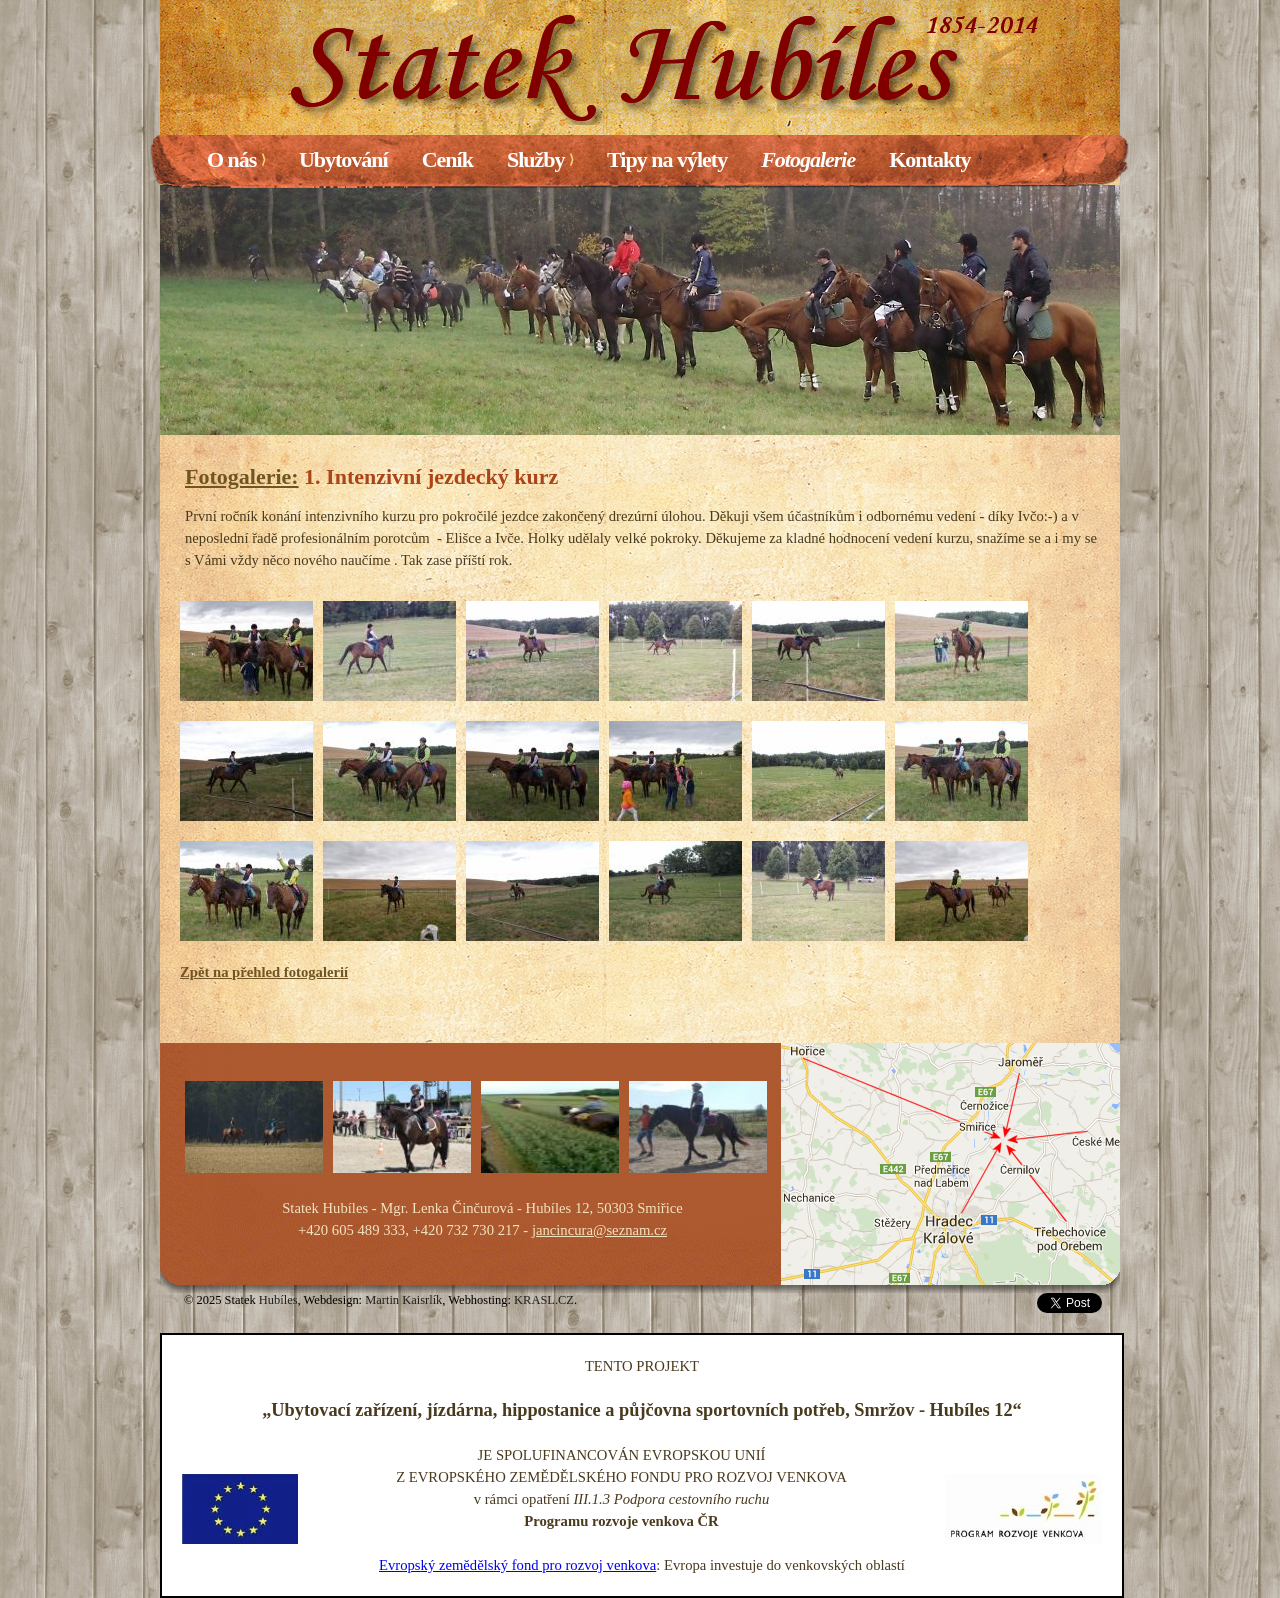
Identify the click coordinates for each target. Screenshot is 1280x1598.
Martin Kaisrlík (403, 1300)
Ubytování (343, 159)
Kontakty (929, 159)
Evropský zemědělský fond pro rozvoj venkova (517, 1565)
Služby (540, 159)
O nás (236, 159)
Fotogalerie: (242, 476)
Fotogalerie (808, 159)
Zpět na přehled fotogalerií (264, 972)
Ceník (447, 159)
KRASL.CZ (544, 1300)
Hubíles (278, 1300)
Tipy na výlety (667, 159)
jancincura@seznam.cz (599, 1230)
